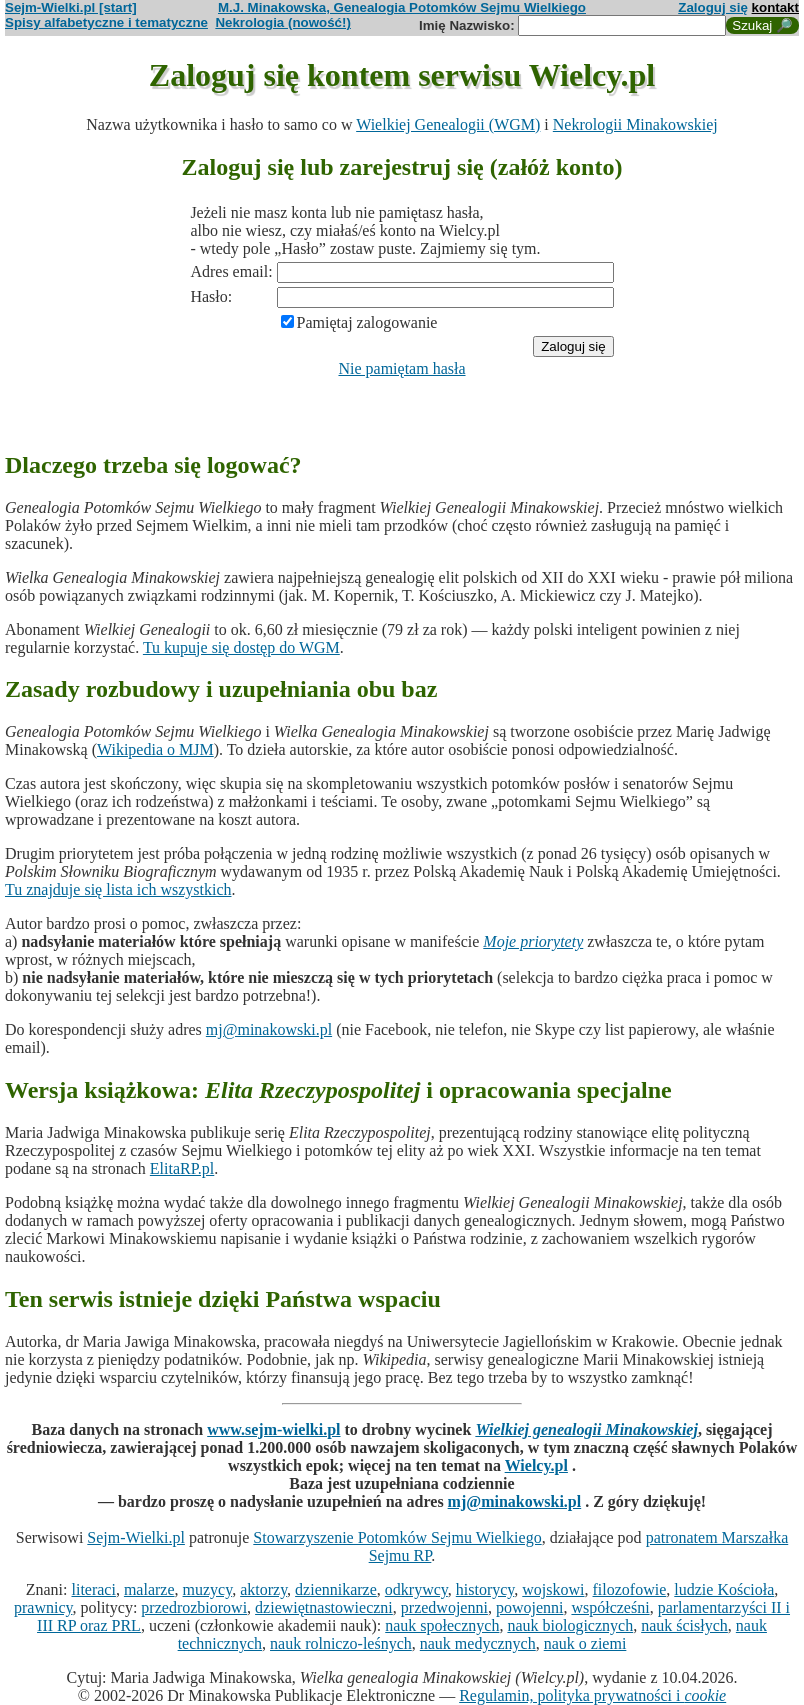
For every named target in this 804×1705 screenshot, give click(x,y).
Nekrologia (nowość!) (283, 22)
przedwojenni (444, 1607)
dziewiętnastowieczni (324, 1607)
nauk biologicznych (570, 1625)
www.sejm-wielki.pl (273, 1429)
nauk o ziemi (585, 1643)
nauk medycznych (478, 1643)
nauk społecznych (442, 1625)
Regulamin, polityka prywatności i (592, 1695)
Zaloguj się (713, 7)
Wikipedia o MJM (155, 749)
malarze (149, 1589)
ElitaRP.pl (182, 1168)
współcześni (610, 1607)
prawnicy (43, 1607)
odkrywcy (416, 1589)
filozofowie (630, 1589)
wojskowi (553, 1589)
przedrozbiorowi (194, 1607)
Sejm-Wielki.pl (136, 1537)
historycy (485, 1589)
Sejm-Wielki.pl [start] (71, 7)
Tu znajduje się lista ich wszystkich (118, 889)
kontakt (775, 7)
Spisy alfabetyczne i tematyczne (106, 22)
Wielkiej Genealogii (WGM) (448, 124)
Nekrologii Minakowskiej (635, 124)
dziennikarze (336, 1589)
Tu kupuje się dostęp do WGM (241, 647)
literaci (94, 1589)
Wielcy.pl (536, 1465)
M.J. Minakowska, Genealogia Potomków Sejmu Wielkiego (402, 7)
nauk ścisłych (684, 1625)
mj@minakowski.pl (269, 1029)
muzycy (208, 1589)
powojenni (530, 1607)
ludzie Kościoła (724, 1589)
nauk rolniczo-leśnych (341, 1643)
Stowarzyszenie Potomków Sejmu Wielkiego (397, 1537)
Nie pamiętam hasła (401, 368)
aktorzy (263, 1589)
